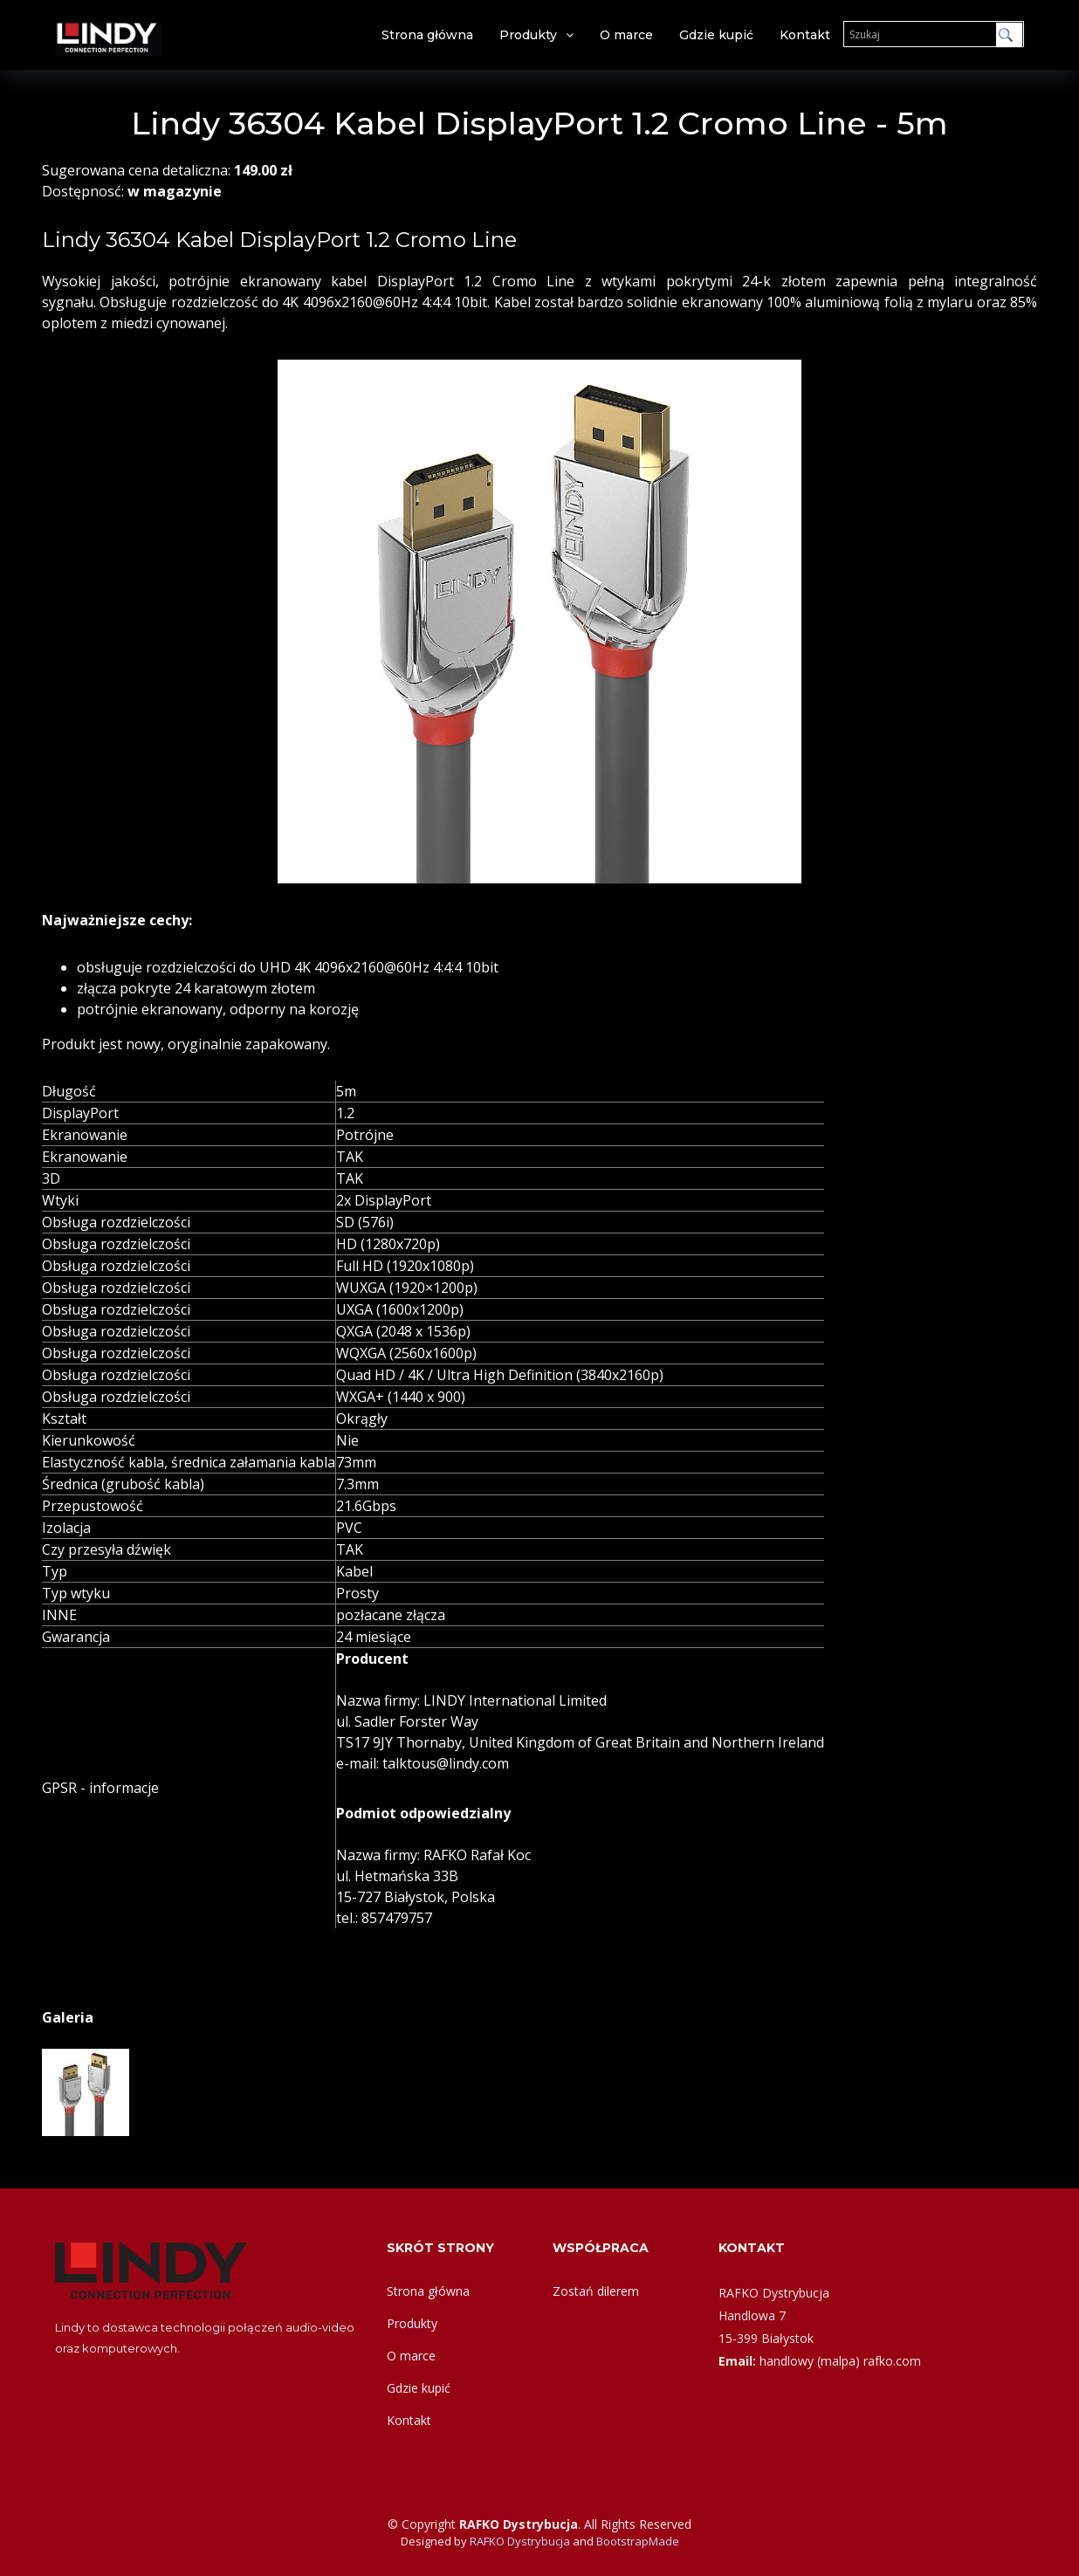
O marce (626, 35)
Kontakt (805, 35)
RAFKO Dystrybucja (520, 2541)
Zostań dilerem (596, 2291)
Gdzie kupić (716, 35)
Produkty (528, 35)
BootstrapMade (637, 2541)
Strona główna (427, 35)
